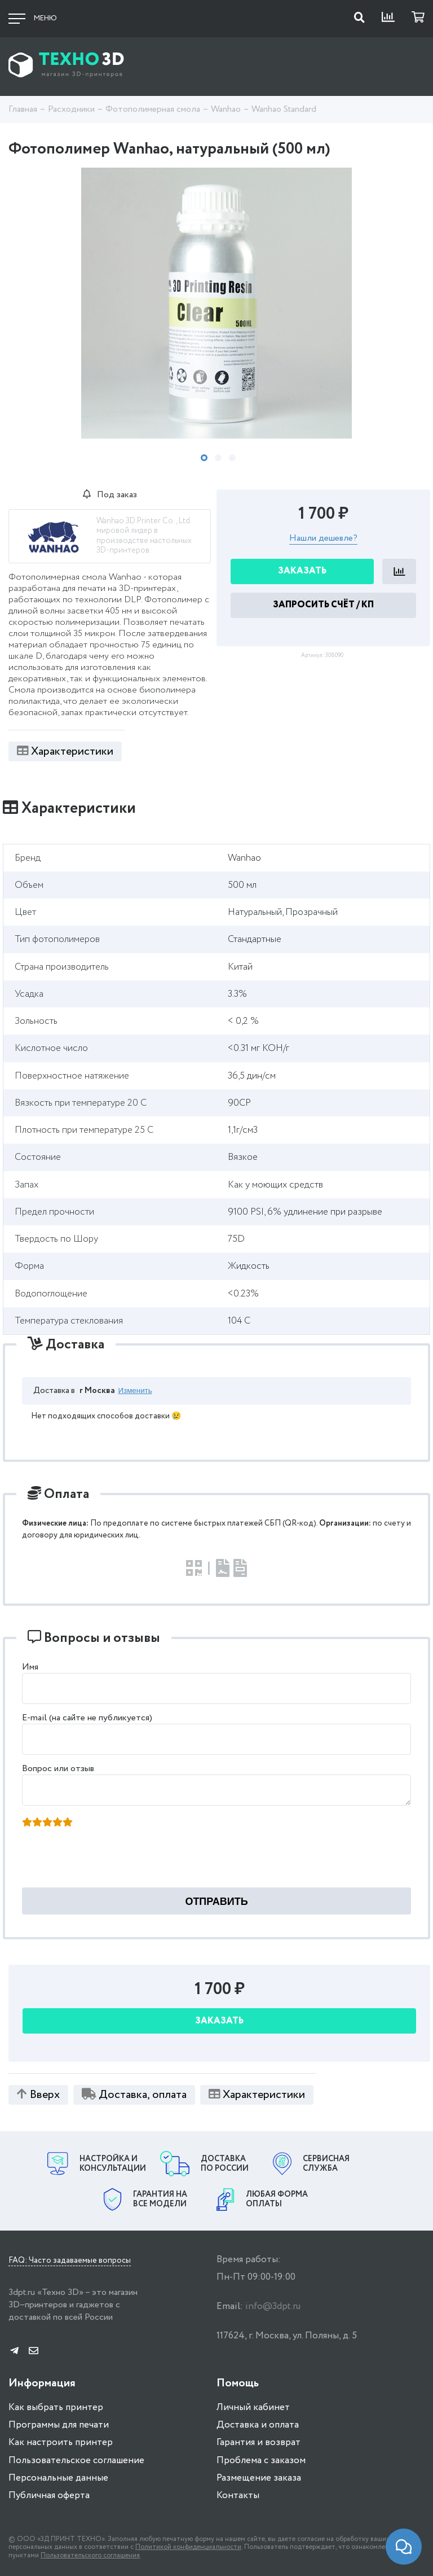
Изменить (135, 1390)
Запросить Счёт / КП (323, 604)
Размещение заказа (258, 2478)
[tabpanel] (216, 303)
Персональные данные (58, 2478)
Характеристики (65, 751)
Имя (30, 1667)
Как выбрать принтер (55, 2407)
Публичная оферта (49, 2496)
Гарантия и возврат (258, 2442)
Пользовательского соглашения (90, 2555)
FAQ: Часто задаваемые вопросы (69, 2261)
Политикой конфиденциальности (188, 2547)
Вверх (38, 2095)
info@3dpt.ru (273, 2306)
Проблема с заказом (261, 2461)
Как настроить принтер (60, 2442)
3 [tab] (232, 457)
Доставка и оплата (257, 2425)
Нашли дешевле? (323, 538)
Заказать (302, 570)
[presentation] (109, 1861)
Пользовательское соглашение (76, 2461)
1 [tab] (204, 457)
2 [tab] (218, 457)
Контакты (237, 2496)
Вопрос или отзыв (58, 1768)
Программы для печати (58, 2425)
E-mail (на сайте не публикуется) (87, 1717)
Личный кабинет (253, 2407)
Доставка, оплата (134, 2095)
